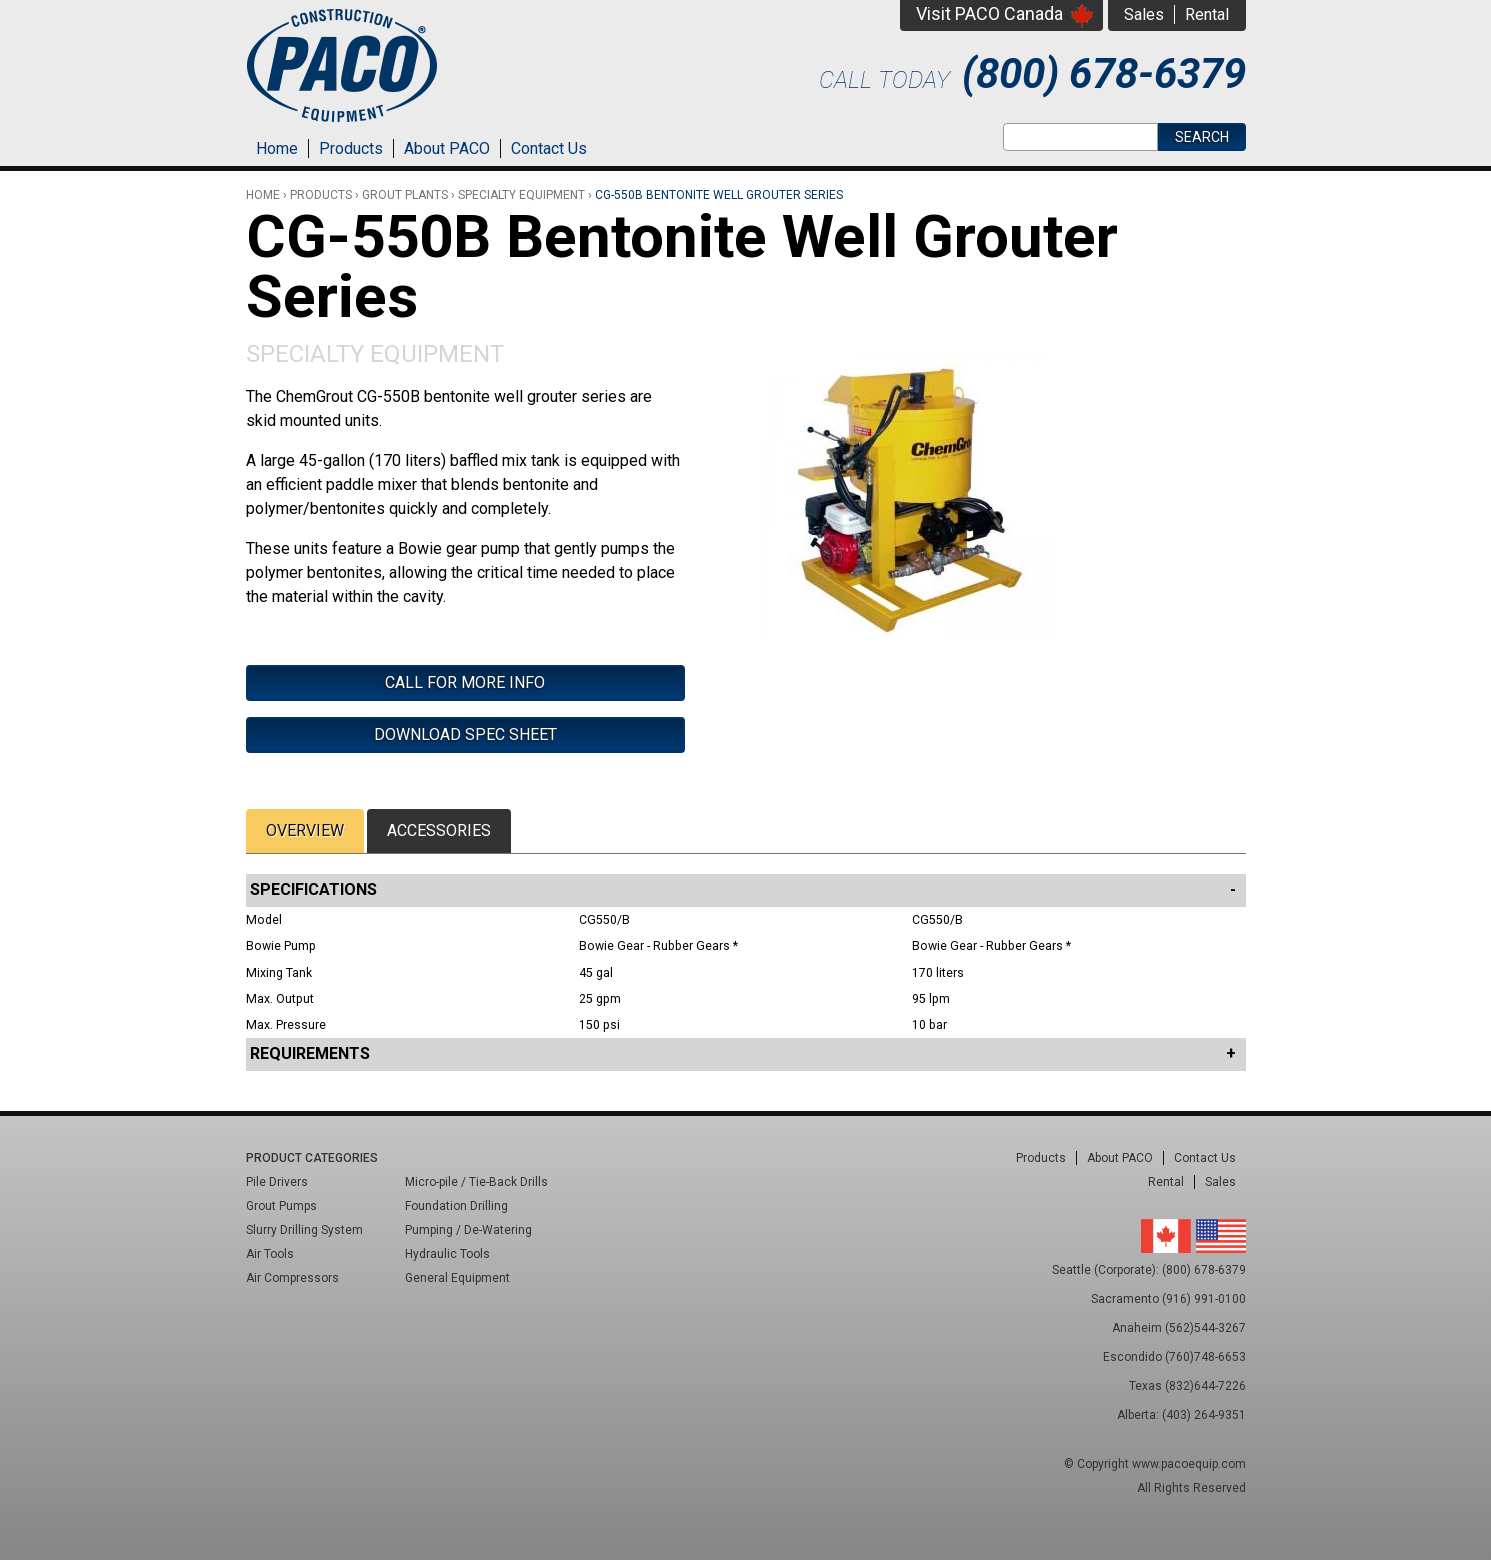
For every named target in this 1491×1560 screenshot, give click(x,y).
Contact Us (549, 148)
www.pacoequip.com (1189, 1464)
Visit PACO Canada (989, 13)
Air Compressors (292, 1278)
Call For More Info (465, 682)
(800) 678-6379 (1104, 73)
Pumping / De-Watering (468, 1230)
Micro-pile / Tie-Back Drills (476, 1182)
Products (351, 148)
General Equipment (457, 1278)
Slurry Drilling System (304, 1230)
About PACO (447, 148)
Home (277, 148)
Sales (1144, 14)
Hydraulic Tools (447, 1254)
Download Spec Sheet (465, 734)
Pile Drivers (277, 1182)
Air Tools (270, 1254)
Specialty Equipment (375, 354)
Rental (1207, 14)
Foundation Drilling (456, 1206)
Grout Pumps (281, 1206)
